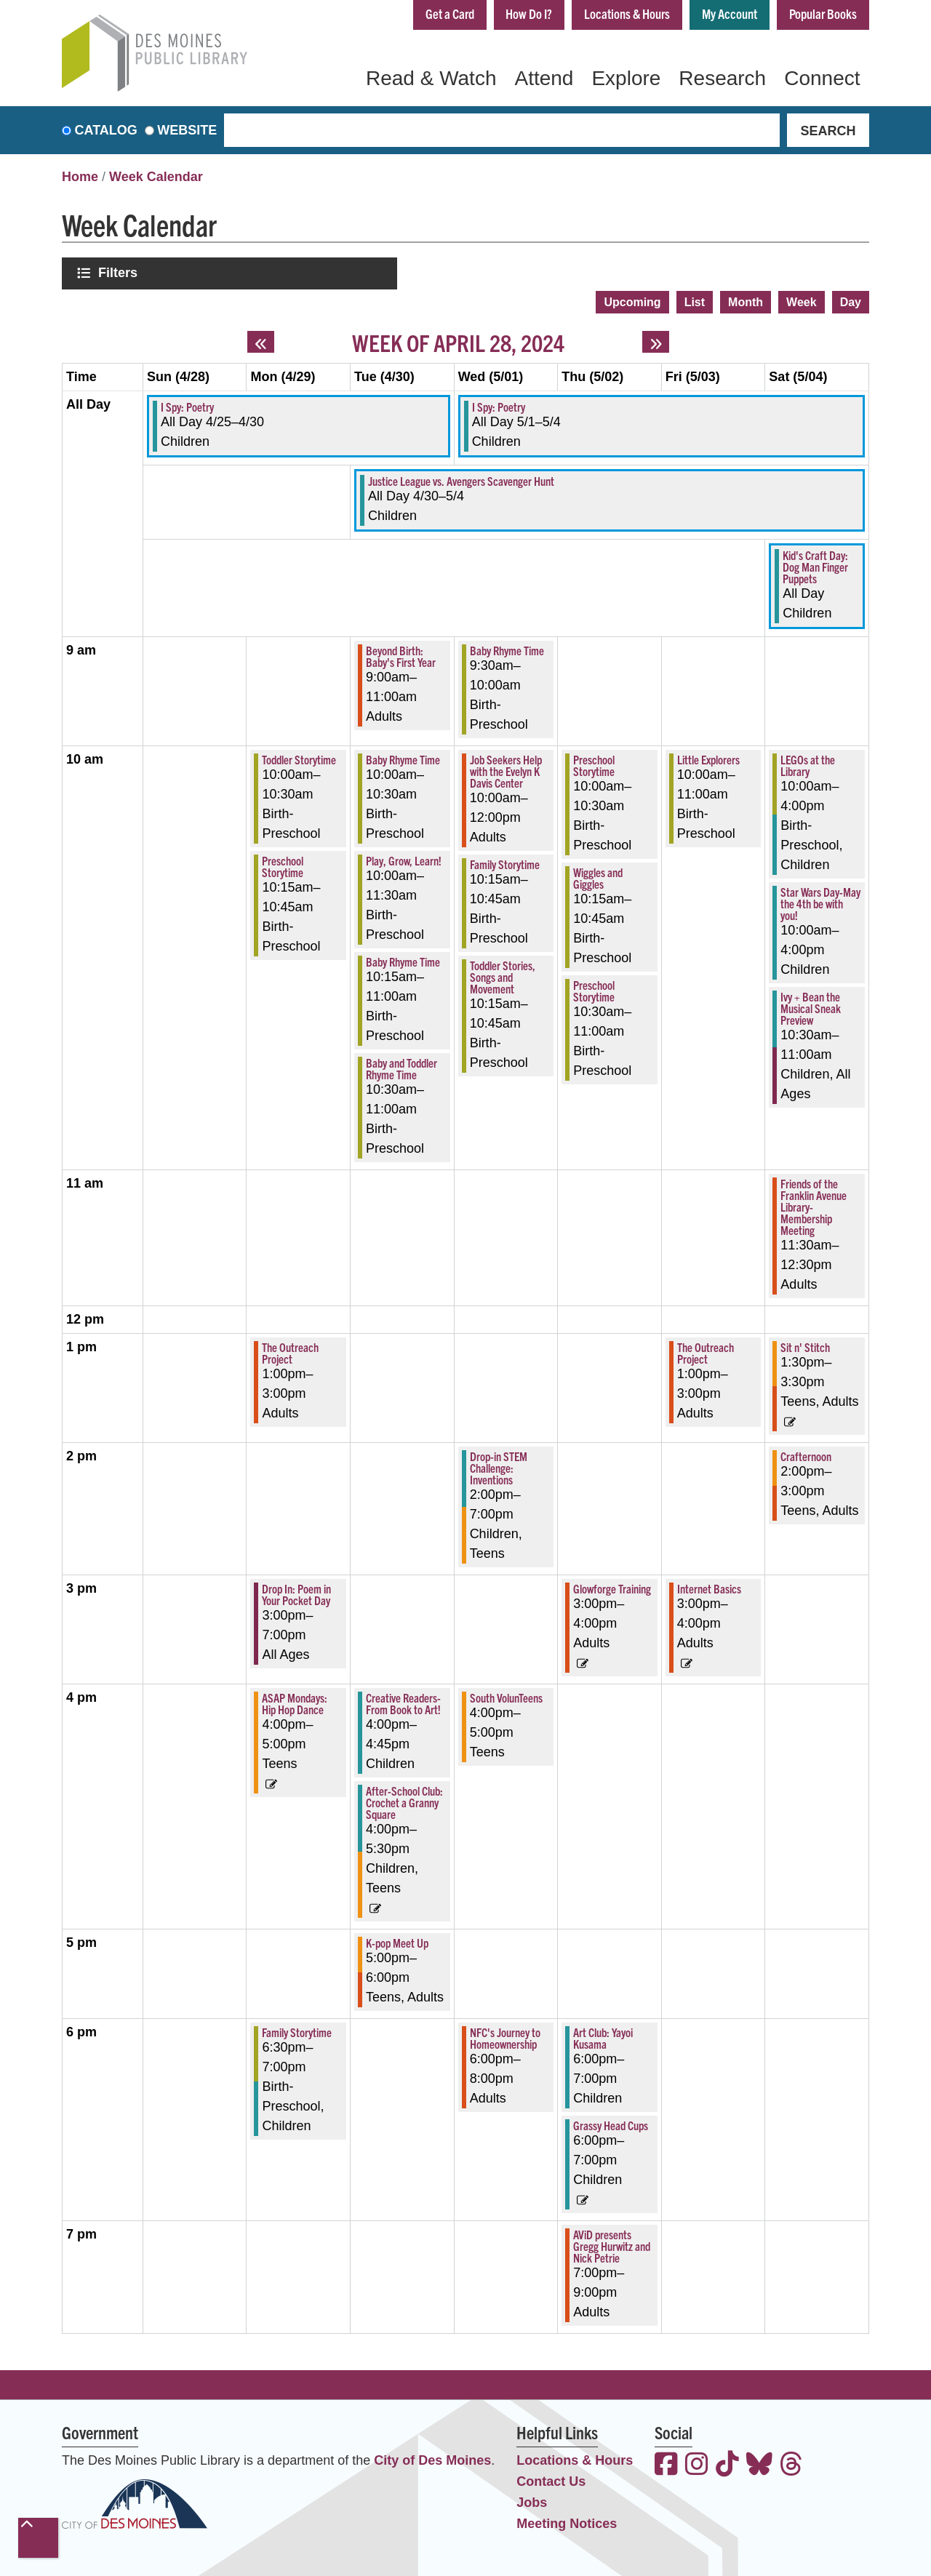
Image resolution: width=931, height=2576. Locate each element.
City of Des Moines (432, 2459)
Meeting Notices (566, 2522)
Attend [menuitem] (543, 78)
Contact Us (551, 2480)
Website (187, 130)
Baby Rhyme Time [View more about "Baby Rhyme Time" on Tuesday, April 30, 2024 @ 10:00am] (403, 758)
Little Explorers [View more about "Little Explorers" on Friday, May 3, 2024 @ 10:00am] (708, 758)
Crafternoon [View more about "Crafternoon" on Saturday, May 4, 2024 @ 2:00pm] (805, 1454)
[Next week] (655, 340)
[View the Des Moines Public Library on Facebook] (666, 2464)
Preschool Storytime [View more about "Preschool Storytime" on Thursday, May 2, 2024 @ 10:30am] (594, 989)
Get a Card (446, 13)
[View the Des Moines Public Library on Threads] (791, 2464)
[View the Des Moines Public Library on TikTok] (727, 2464)
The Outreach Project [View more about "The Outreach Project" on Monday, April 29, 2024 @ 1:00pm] (290, 1351)
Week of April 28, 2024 (458, 340)
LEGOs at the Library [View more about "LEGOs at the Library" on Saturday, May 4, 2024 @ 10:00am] (807, 764)
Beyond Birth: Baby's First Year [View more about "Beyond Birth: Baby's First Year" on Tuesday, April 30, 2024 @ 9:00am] (401, 654)
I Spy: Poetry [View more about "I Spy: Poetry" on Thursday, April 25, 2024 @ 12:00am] (187, 405)
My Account (728, 13)
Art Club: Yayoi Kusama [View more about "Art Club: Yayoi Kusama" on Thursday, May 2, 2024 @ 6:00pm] (603, 2036)
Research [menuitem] (722, 78)
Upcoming (632, 300)
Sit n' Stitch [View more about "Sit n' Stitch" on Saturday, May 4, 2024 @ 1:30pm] (805, 1345)
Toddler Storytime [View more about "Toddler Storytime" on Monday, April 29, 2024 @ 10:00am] (299, 758)
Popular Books (823, 13)
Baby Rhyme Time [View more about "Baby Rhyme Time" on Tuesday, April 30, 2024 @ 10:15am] (403, 960)
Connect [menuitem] (822, 78)
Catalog (106, 130)
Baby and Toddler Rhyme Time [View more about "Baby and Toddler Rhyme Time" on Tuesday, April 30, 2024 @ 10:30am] (401, 1067)
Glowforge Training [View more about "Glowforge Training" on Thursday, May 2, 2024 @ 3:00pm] (612, 1587)
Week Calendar (156, 176)
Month (745, 300)
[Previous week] (260, 340)
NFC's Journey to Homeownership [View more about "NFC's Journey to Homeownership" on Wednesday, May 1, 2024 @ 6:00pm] (505, 2036)
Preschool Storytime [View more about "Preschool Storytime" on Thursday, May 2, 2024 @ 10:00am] (594, 764)
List (694, 300)
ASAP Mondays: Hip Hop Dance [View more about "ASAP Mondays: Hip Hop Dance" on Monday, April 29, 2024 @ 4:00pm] (294, 1702)
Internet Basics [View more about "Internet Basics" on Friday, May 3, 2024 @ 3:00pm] (709, 1587)
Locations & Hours (625, 13)
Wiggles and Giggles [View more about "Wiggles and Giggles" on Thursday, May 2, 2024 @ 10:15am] (598, 876)
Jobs (531, 2501)
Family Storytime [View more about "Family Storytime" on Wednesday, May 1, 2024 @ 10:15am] (505, 862)
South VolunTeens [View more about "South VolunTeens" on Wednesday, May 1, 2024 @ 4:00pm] (506, 1696)
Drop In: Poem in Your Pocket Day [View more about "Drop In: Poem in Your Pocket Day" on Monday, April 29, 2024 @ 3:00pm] (296, 1593)
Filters (119, 272)
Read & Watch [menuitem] (431, 78)
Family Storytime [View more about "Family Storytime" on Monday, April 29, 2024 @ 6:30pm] (297, 2030)
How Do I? (526, 13)
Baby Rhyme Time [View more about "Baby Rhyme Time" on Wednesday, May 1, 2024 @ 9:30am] (507, 648)
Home (80, 176)
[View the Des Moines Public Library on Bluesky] (759, 2464)
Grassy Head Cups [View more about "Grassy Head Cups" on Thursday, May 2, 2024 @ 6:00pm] (610, 2123)
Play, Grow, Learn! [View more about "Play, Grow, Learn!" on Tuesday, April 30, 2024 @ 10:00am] (403, 859)
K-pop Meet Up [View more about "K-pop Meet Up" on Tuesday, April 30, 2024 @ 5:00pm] (397, 1941)
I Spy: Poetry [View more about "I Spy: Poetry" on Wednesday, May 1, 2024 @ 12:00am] (498, 405)
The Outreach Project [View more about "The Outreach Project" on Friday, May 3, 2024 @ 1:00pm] (705, 1351)
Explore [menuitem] (625, 78)
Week (801, 300)
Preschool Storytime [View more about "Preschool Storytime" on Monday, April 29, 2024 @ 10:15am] (282, 865)
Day (850, 300)
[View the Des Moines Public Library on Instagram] (696, 2464)
